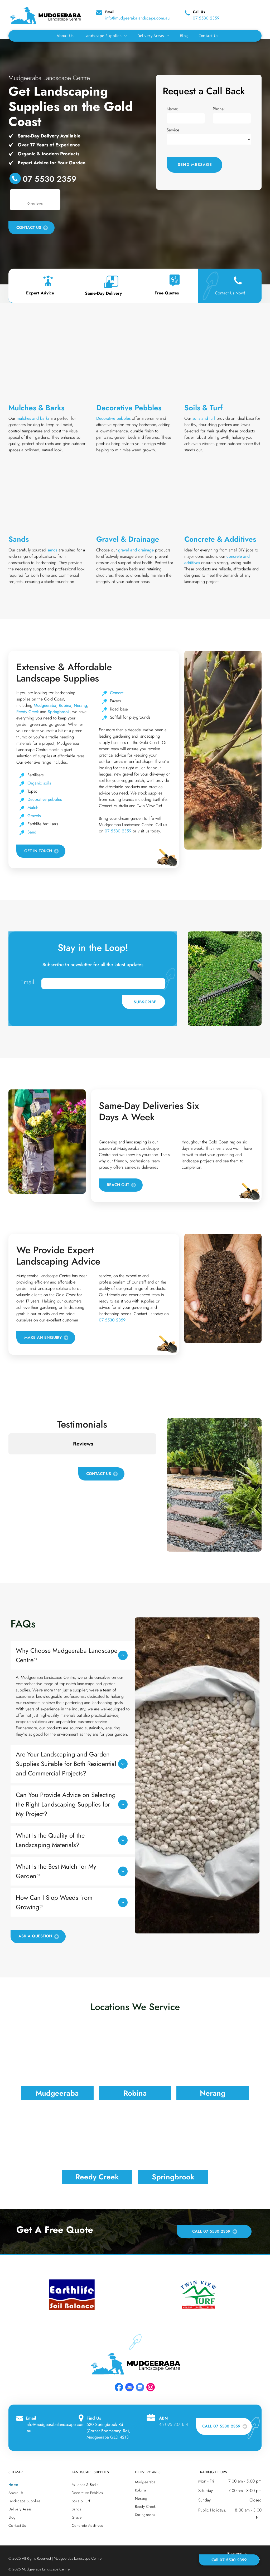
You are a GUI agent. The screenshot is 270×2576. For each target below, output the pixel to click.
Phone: (219, 109)
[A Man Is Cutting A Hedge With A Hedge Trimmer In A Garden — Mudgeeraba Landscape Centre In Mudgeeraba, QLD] (225, 978)
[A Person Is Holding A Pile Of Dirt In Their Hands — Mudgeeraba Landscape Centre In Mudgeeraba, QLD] (223, 1288)
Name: (172, 109)
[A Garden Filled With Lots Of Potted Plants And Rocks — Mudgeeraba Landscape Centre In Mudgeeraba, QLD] (214, 1485)
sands (52, 550)
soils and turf (203, 418)
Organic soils (39, 783)
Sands (18, 539)
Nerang (80, 705)
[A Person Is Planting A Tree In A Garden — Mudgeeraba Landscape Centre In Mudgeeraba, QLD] (223, 750)
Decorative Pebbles (128, 407)
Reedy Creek (27, 712)
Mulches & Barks (36, 407)
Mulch (32, 808)
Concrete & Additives (220, 539)
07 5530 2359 (206, 18)
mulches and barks (33, 418)
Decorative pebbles (113, 418)
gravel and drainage (136, 550)
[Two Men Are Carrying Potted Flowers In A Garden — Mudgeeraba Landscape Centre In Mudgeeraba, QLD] (47, 1141)
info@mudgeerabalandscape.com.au (137, 18)
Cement (116, 693)
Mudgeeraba (45, 705)
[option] (71, 2294)
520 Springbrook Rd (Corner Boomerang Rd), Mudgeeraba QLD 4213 (108, 2430)
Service (173, 130)
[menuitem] (65, 36)
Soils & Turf (203, 407)
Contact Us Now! (230, 293)
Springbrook (59, 712)
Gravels (34, 816)
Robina (65, 705)
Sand (31, 832)
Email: (28, 982)
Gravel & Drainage (127, 539)
